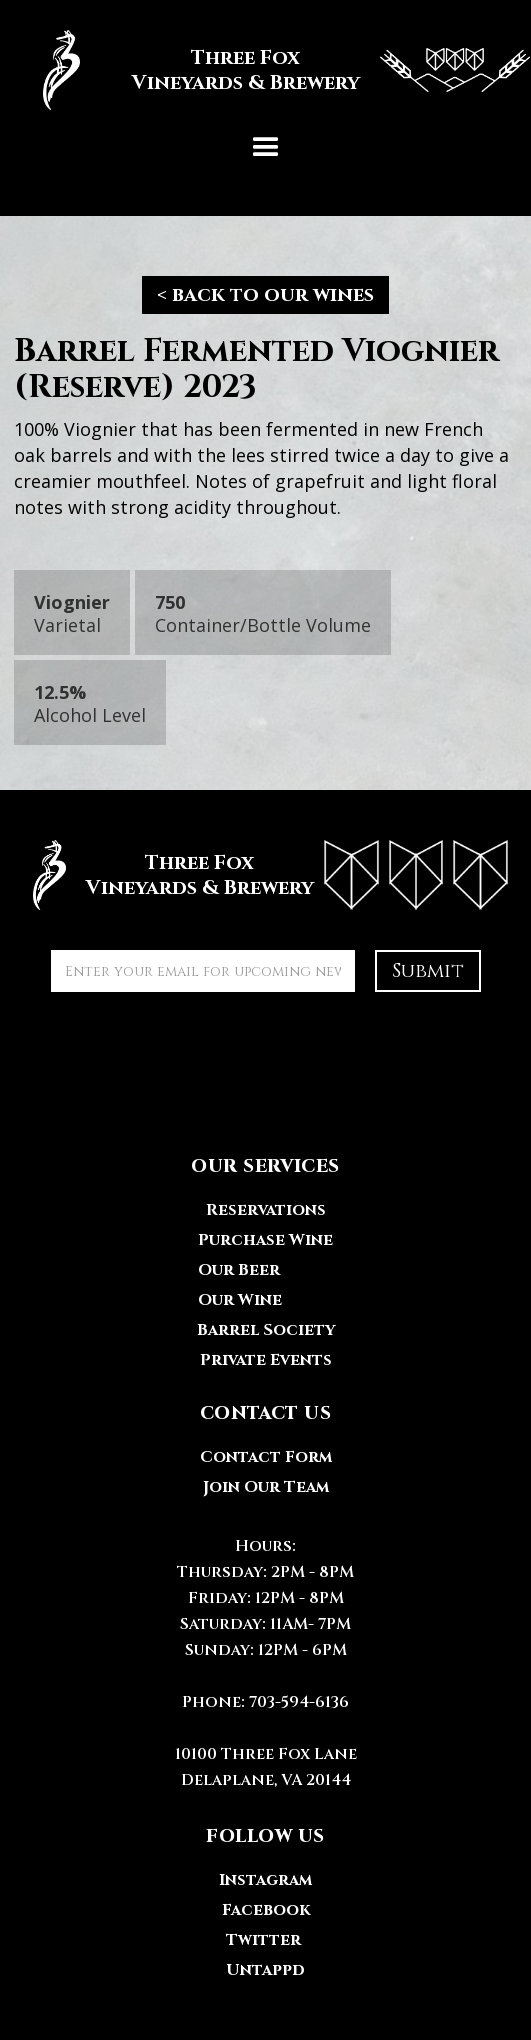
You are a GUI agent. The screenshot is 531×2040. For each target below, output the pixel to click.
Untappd (265, 1970)
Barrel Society (266, 1330)
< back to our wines (265, 294)
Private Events (266, 1360)
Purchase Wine (265, 1240)
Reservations (266, 1210)
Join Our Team (266, 1487)
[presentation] (203, 1051)
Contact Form (266, 1457)
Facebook (266, 1910)
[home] (266, 70)
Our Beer (239, 1270)
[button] (266, 148)
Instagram (265, 1880)
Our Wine (240, 1300)
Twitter (263, 1940)
